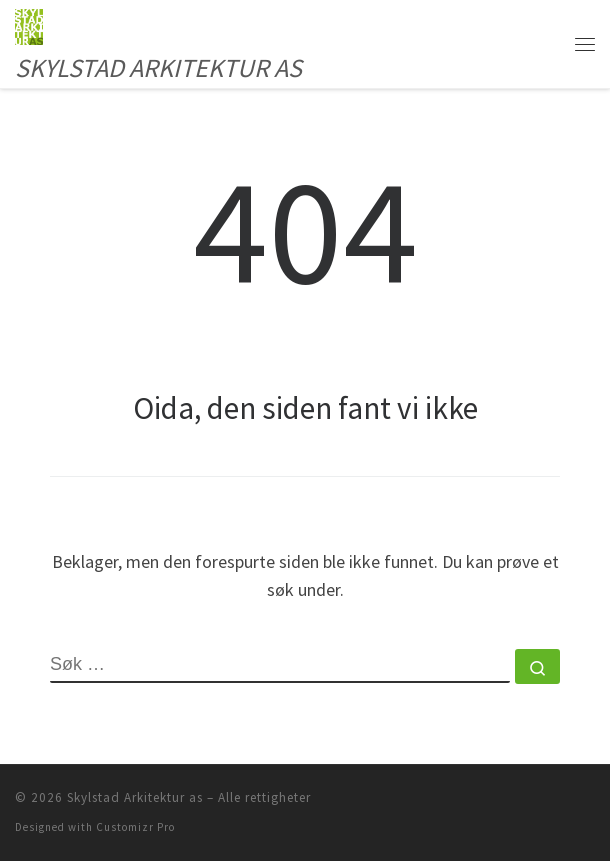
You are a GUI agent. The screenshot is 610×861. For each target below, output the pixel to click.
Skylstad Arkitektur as (135, 797)
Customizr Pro (135, 827)
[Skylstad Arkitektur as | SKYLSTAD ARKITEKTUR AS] (29, 24)
